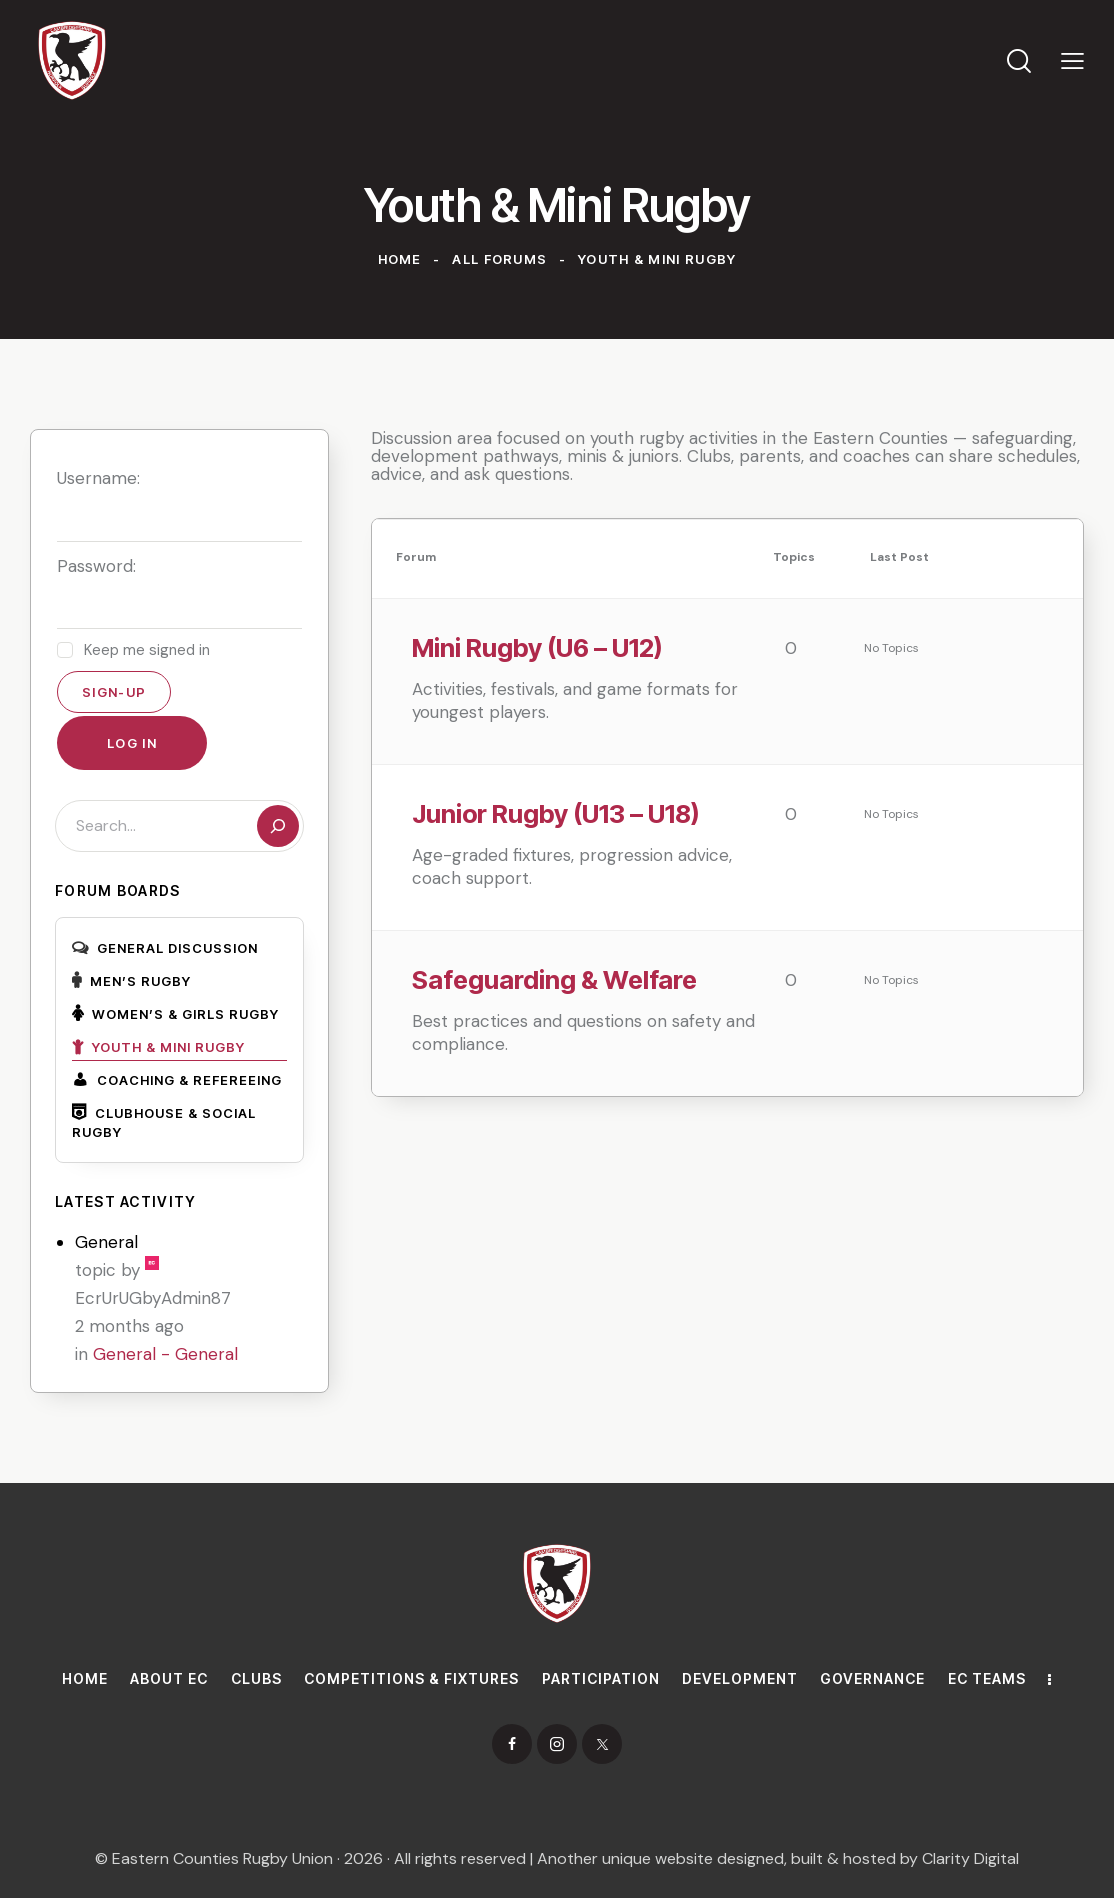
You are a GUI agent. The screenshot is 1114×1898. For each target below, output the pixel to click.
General (106, 1242)
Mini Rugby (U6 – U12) (537, 647)
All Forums (499, 259)
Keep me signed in (147, 650)
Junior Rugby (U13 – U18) (556, 813)
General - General (165, 1354)
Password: (96, 566)
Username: (98, 478)
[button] (1072, 60)
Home (400, 259)
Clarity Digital (970, 1858)
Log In (132, 743)
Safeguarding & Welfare (554, 979)
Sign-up (114, 692)
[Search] (278, 826)
